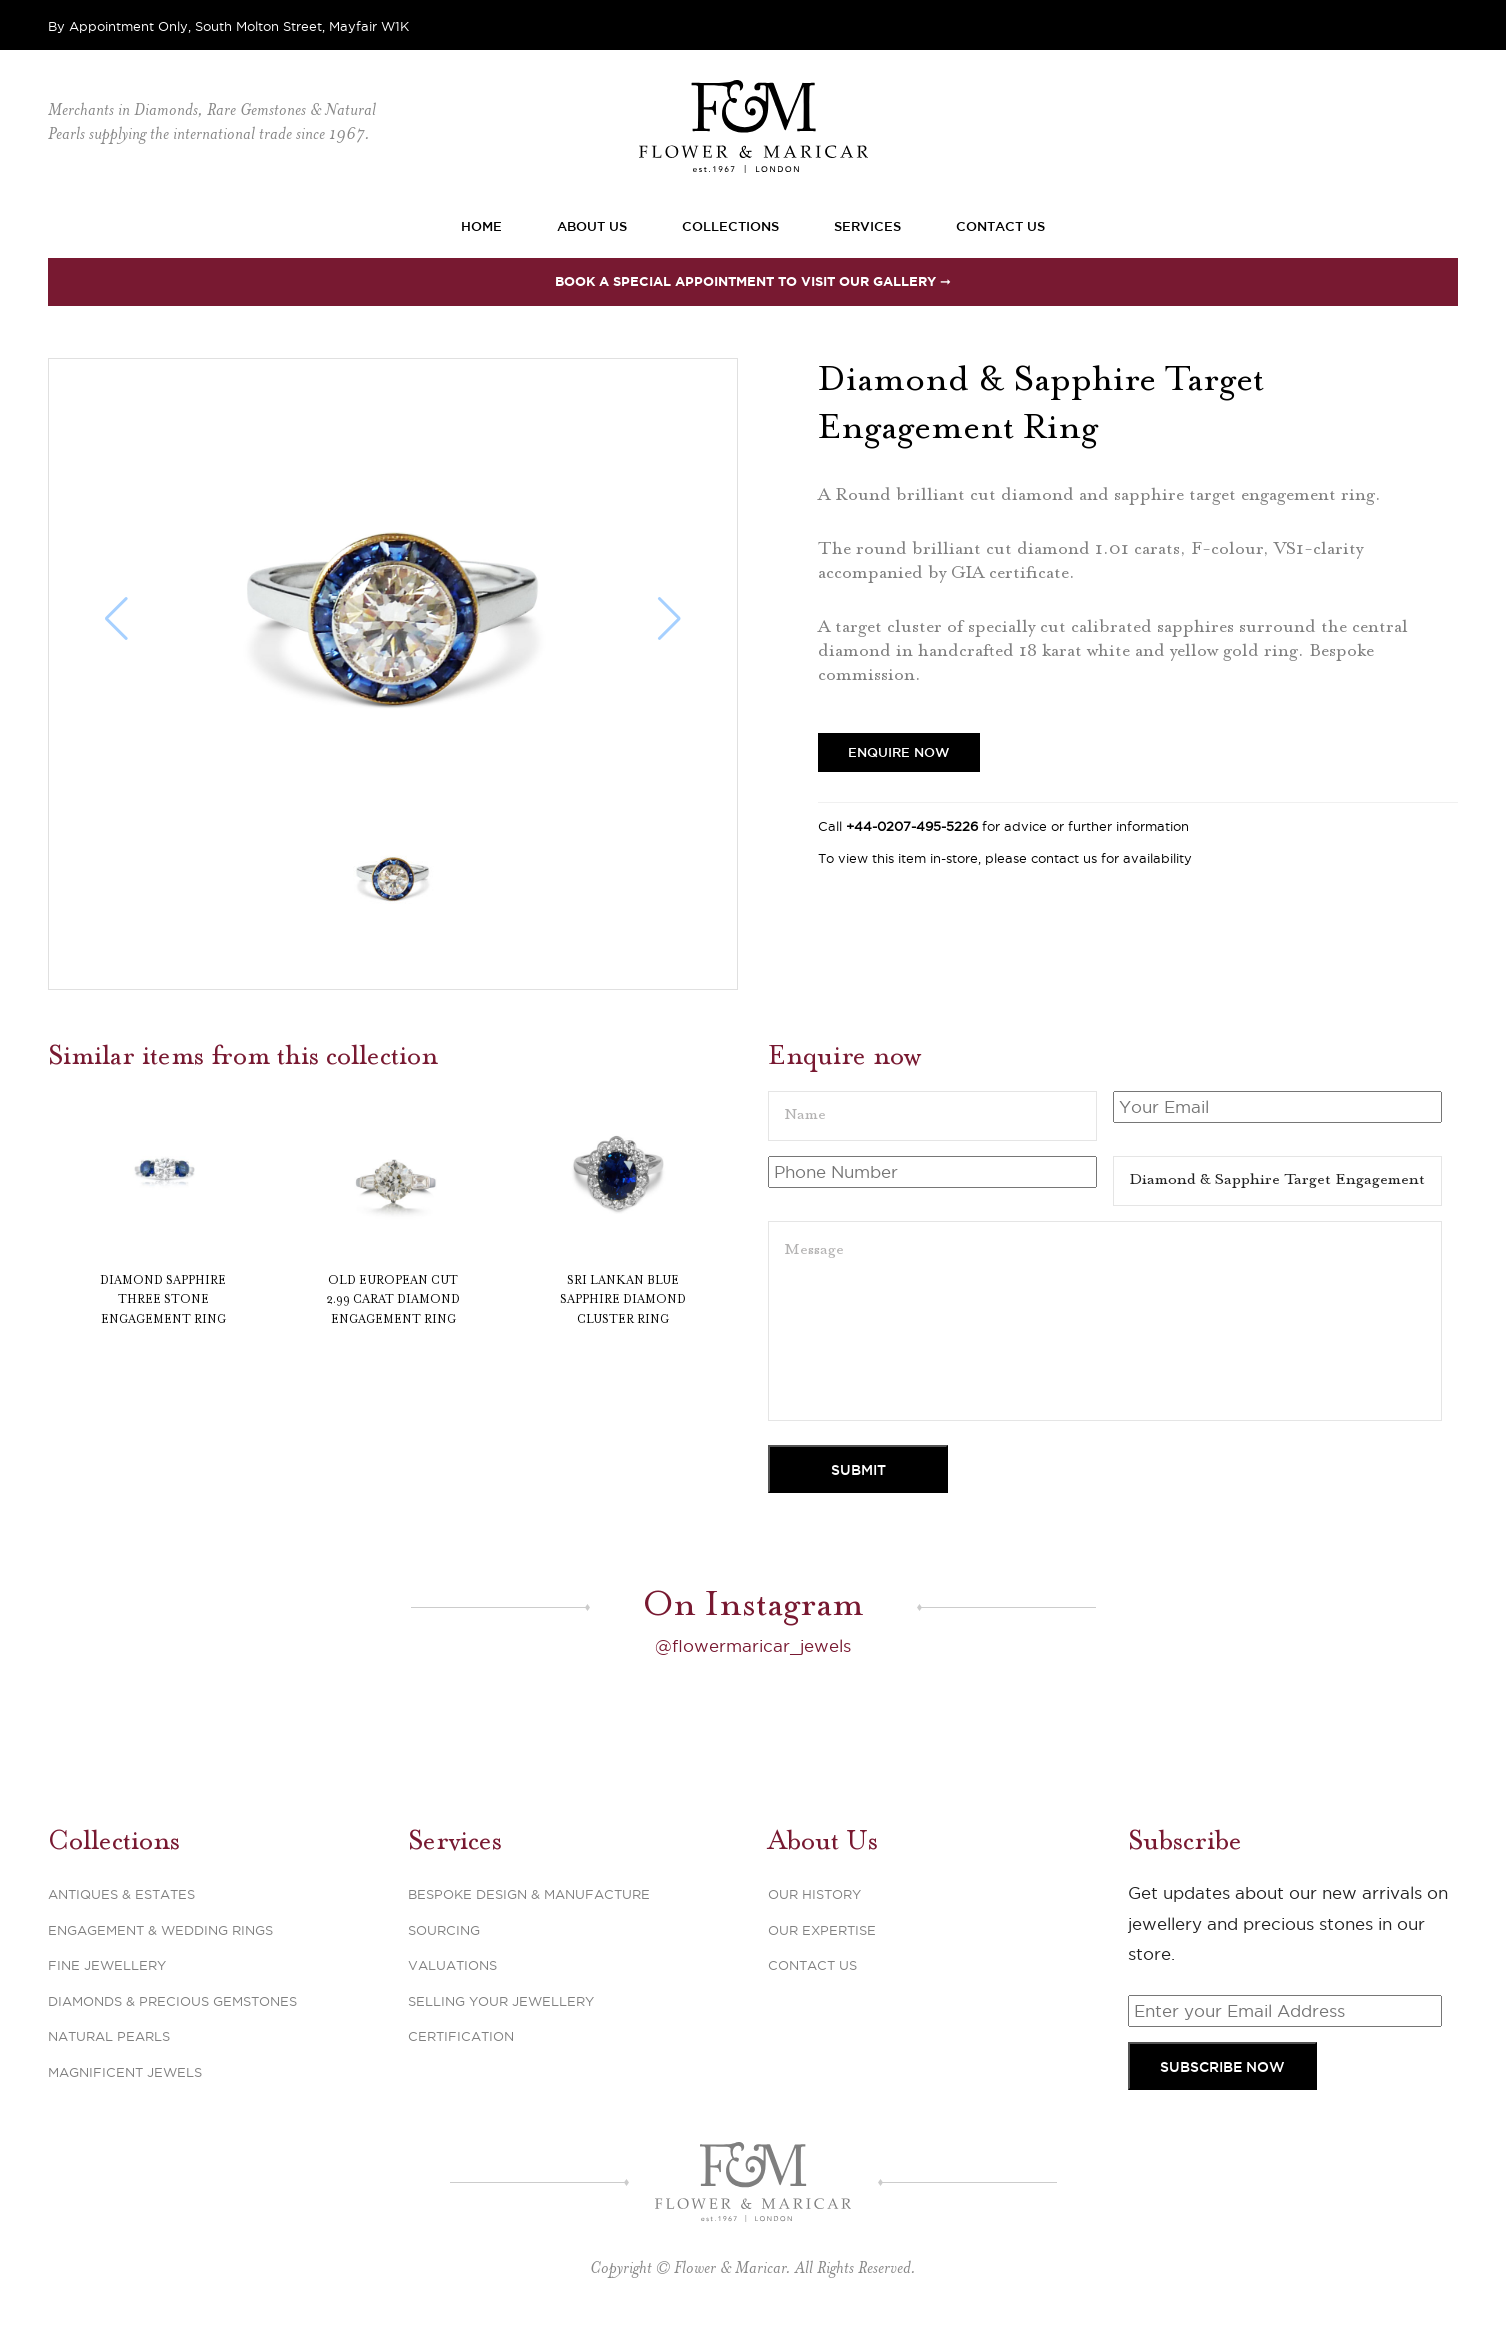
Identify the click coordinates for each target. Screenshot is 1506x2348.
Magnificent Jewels (125, 2072)
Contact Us (1000, 226)
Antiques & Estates (121, 1894)
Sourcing (444, 1930)
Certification (461, 2036)
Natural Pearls (109, 2036)
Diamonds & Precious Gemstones (172, 2001)
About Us (592, 226)
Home (481, 226)
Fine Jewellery (107, 1965)
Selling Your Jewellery (501, 2001)
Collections (730, 226)
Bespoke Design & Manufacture (529, 1894)
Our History (814, 1894)
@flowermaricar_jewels (753, 1646)
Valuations (452, 1965)
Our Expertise (822, 1930)
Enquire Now (899, 752)
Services (867, 226)
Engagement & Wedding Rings (160, 1930)
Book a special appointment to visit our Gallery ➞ (753, 281)
